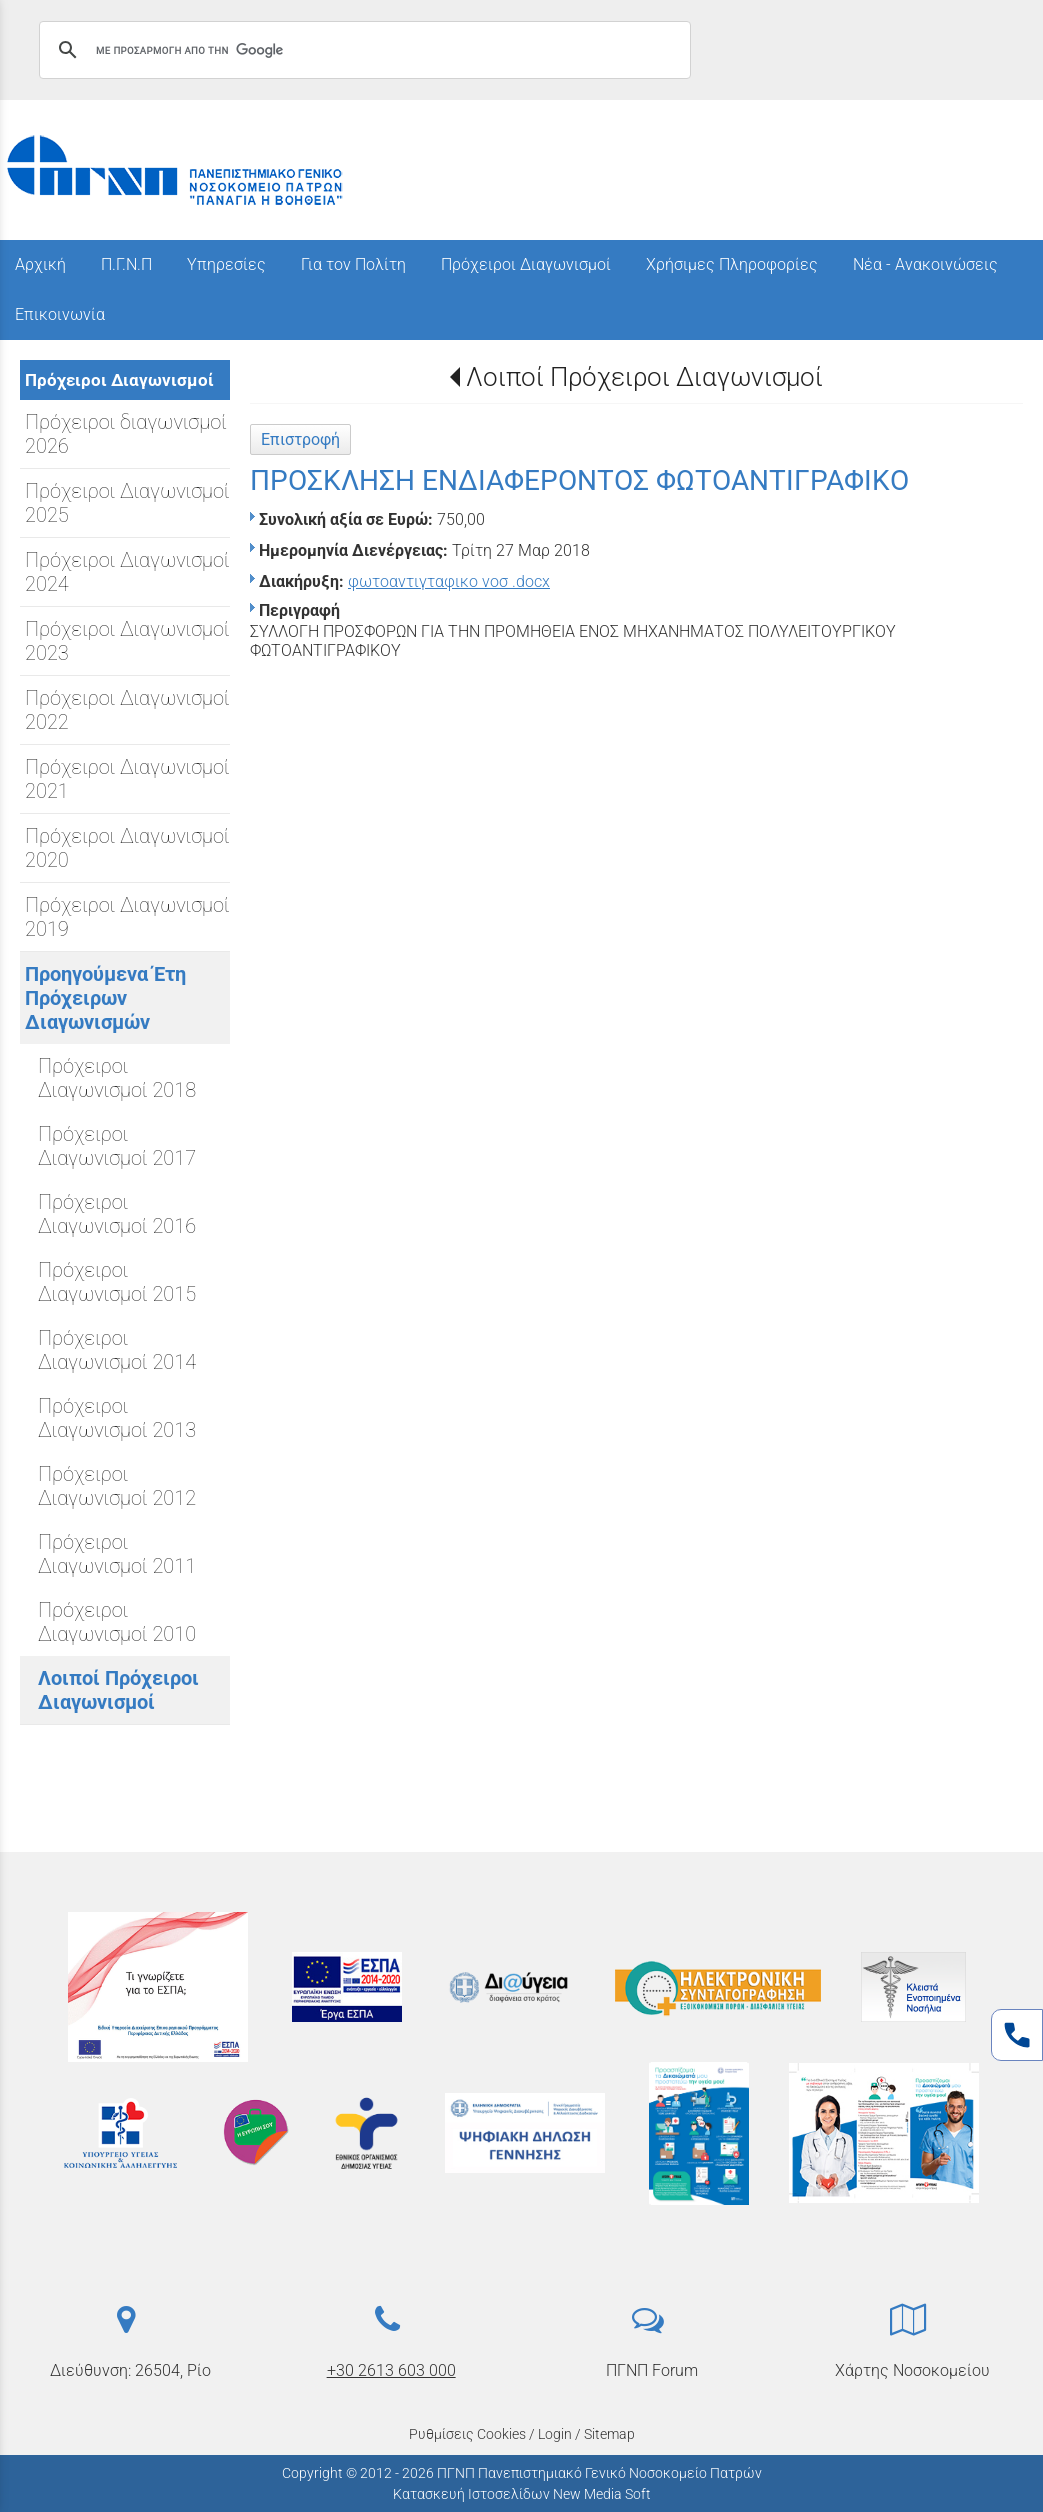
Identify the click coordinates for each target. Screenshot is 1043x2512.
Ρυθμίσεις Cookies (467, 2434)
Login (555, 2434)
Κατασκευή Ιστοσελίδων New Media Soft (522, 2494)
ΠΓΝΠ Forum (652, 2370)
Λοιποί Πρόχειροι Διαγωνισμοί (644, 377)
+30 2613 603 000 (391, 2370)
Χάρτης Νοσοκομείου (912, 2370)
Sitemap (609, 2434)
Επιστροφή (300, 439)
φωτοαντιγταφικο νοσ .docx (449, 581)
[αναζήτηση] (362, 50)
